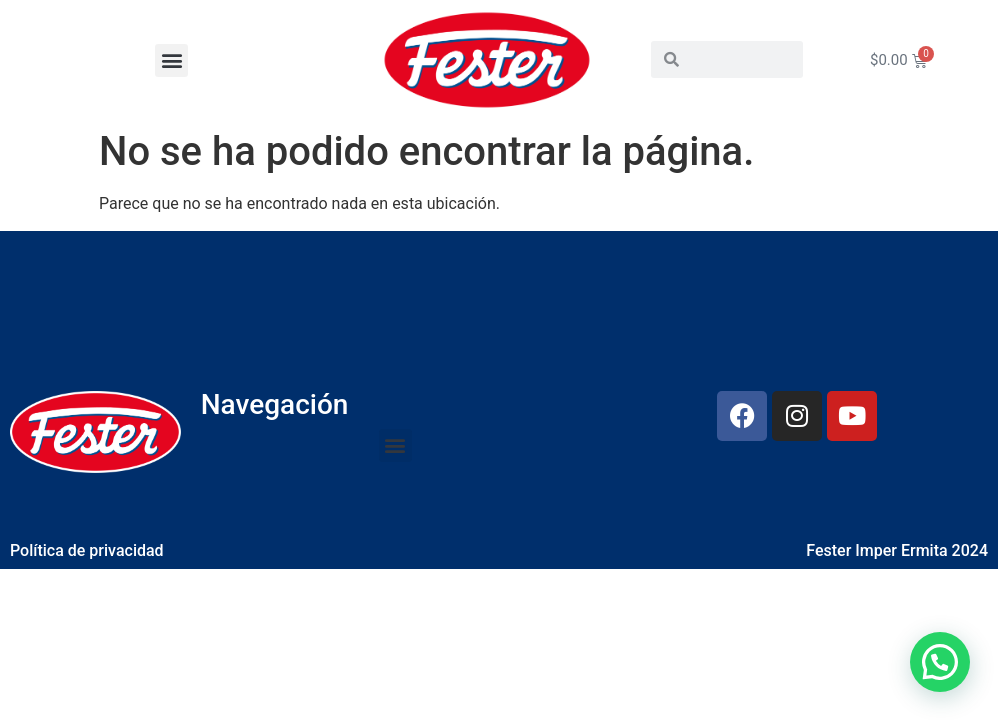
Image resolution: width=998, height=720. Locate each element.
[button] (171, 60)
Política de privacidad (87, 550)
